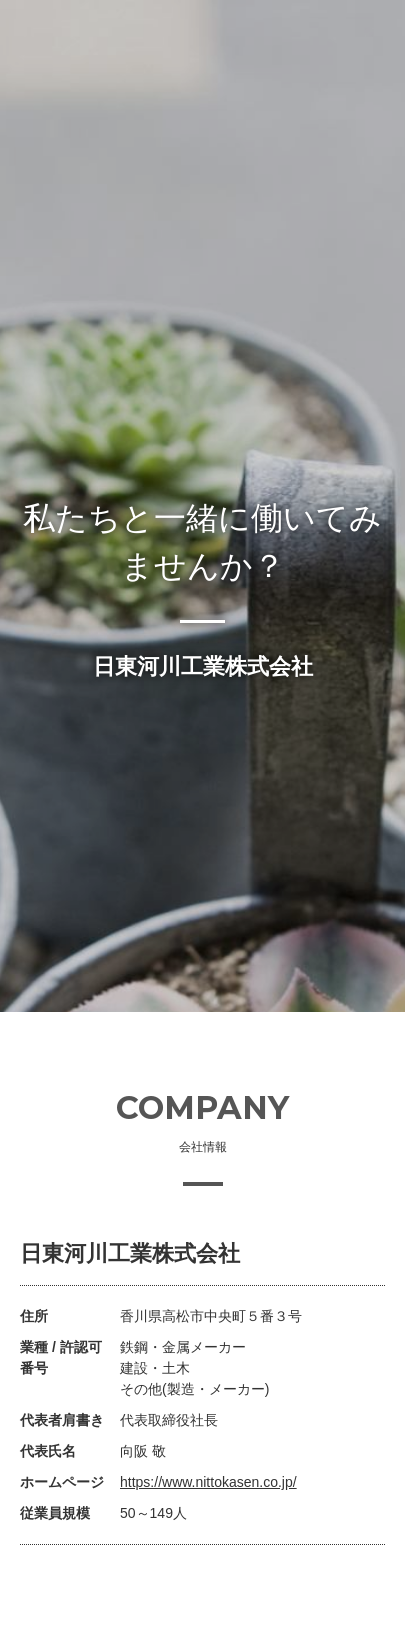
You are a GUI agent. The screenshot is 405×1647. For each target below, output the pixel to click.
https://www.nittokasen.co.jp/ (208, 1482)
